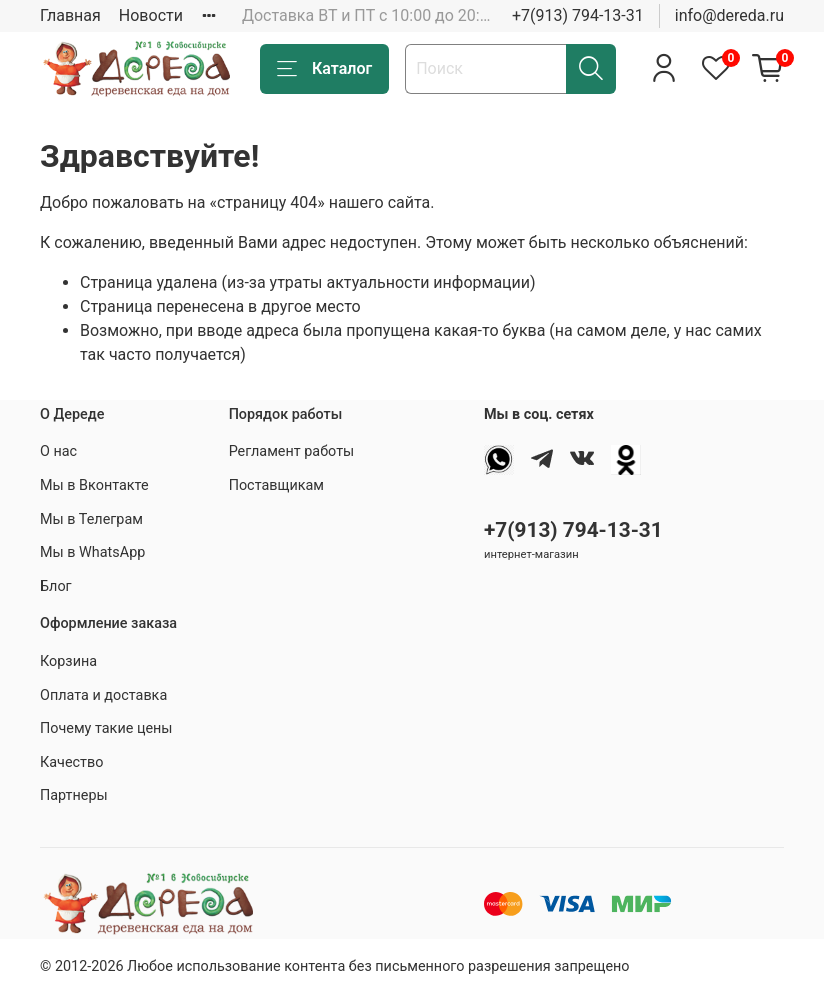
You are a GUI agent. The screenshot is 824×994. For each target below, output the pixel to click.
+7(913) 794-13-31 (578, 15)
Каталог (324, 69)
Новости (151, 15)
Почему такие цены (106, 728)
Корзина (68, 661)
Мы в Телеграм (91, 519)
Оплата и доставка (103, 695)
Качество (71, 762)
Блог (56, 586)
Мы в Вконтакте (94, 485)
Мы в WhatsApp (92, 552)
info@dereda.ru (729, 15)
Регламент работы (292, 451)
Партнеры (74, 795)
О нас (58, 451)
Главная (70, 15)
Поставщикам (276, 485)
